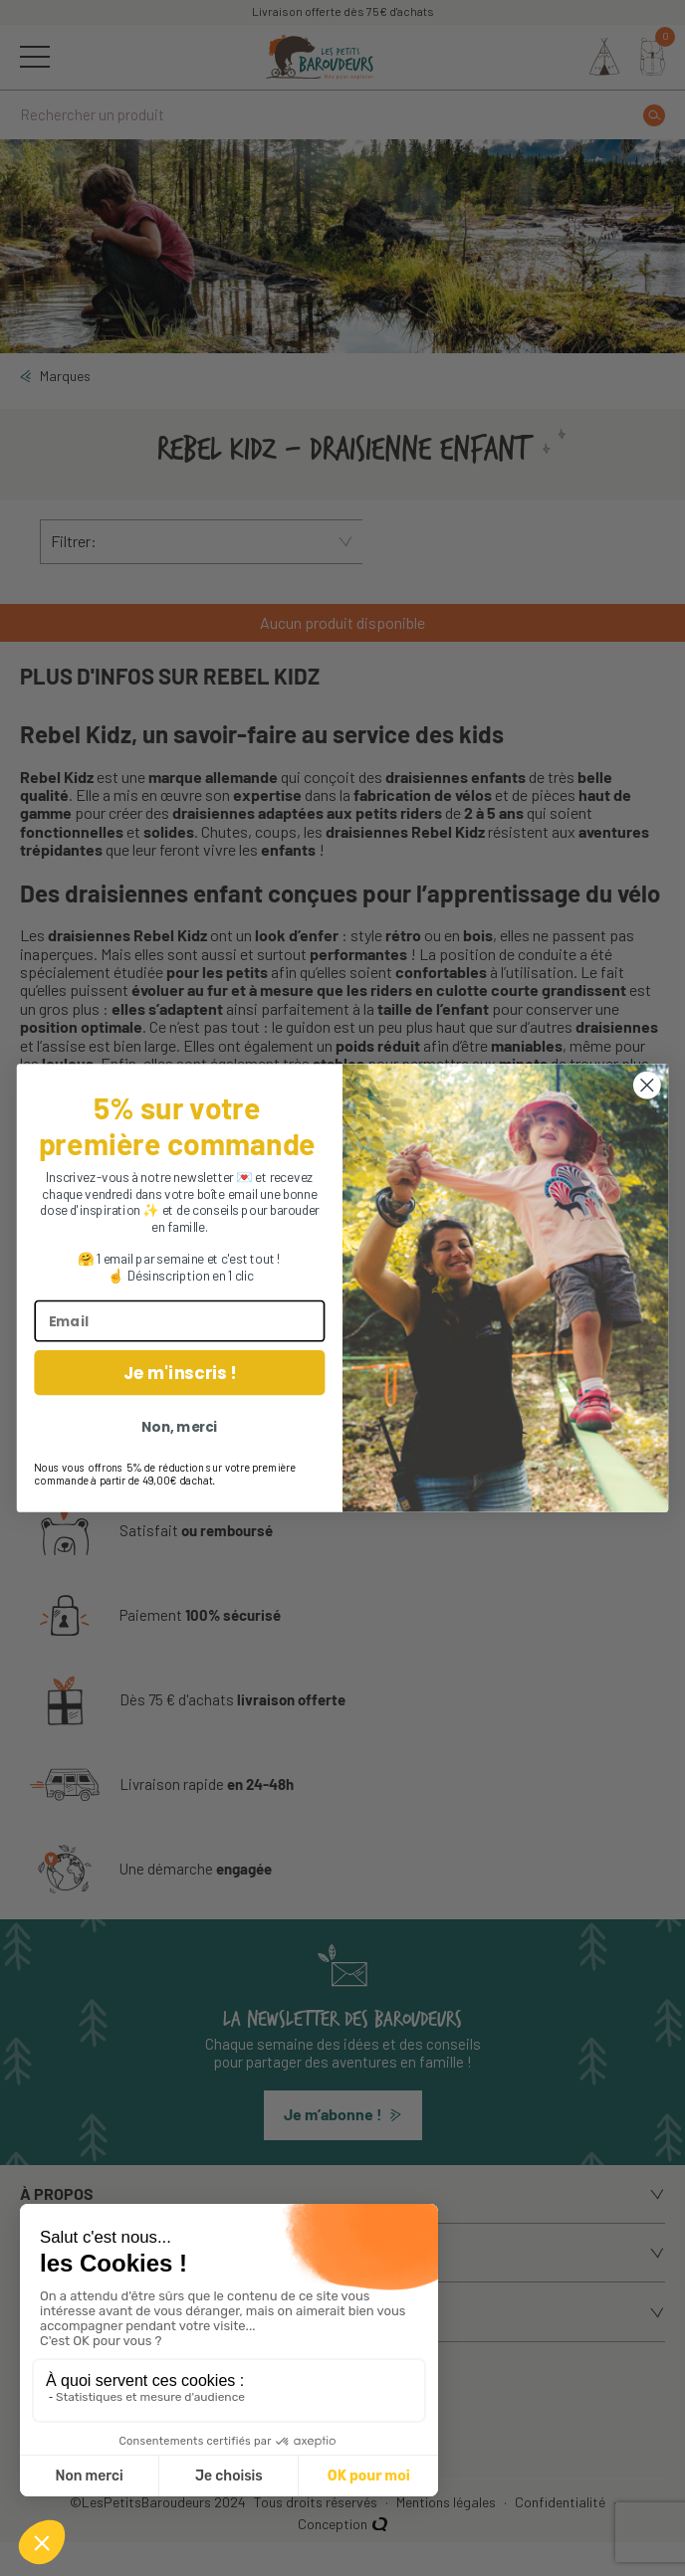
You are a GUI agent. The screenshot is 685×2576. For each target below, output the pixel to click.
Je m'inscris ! (179, 1372)
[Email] (179, 1321)
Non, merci (179, 1427)
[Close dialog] (646, 1085)
